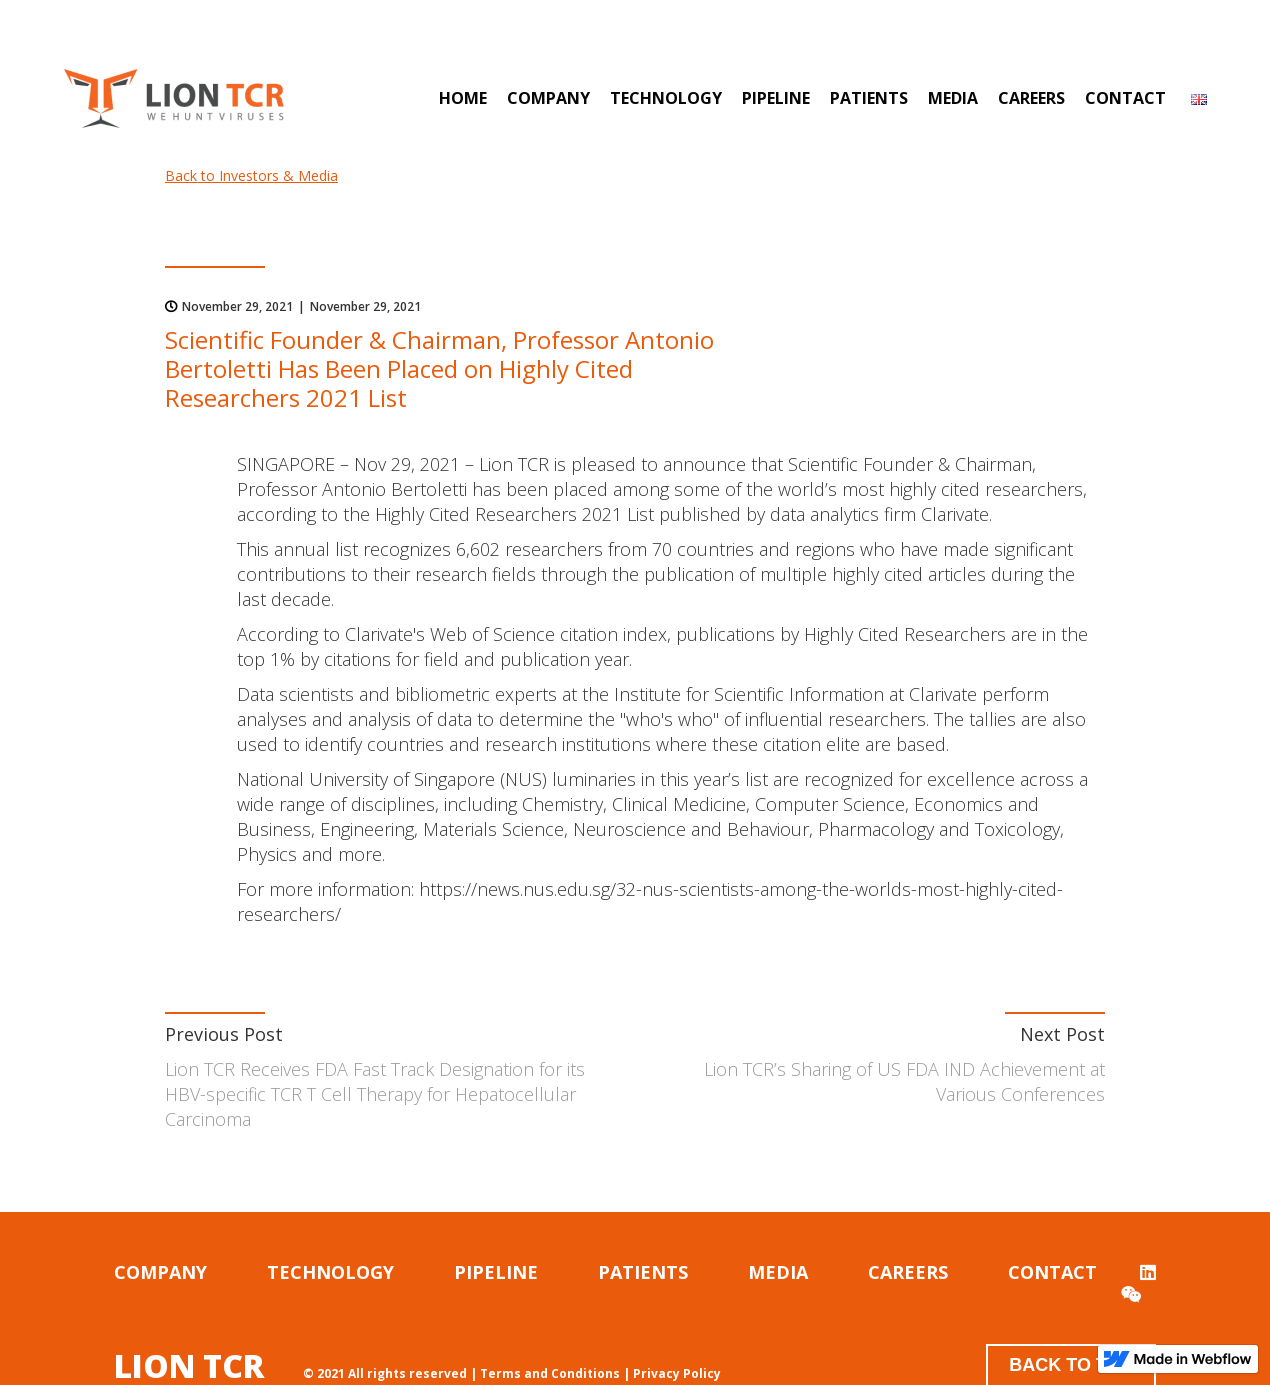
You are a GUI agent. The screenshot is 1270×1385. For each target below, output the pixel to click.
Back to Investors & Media (251, 175)
